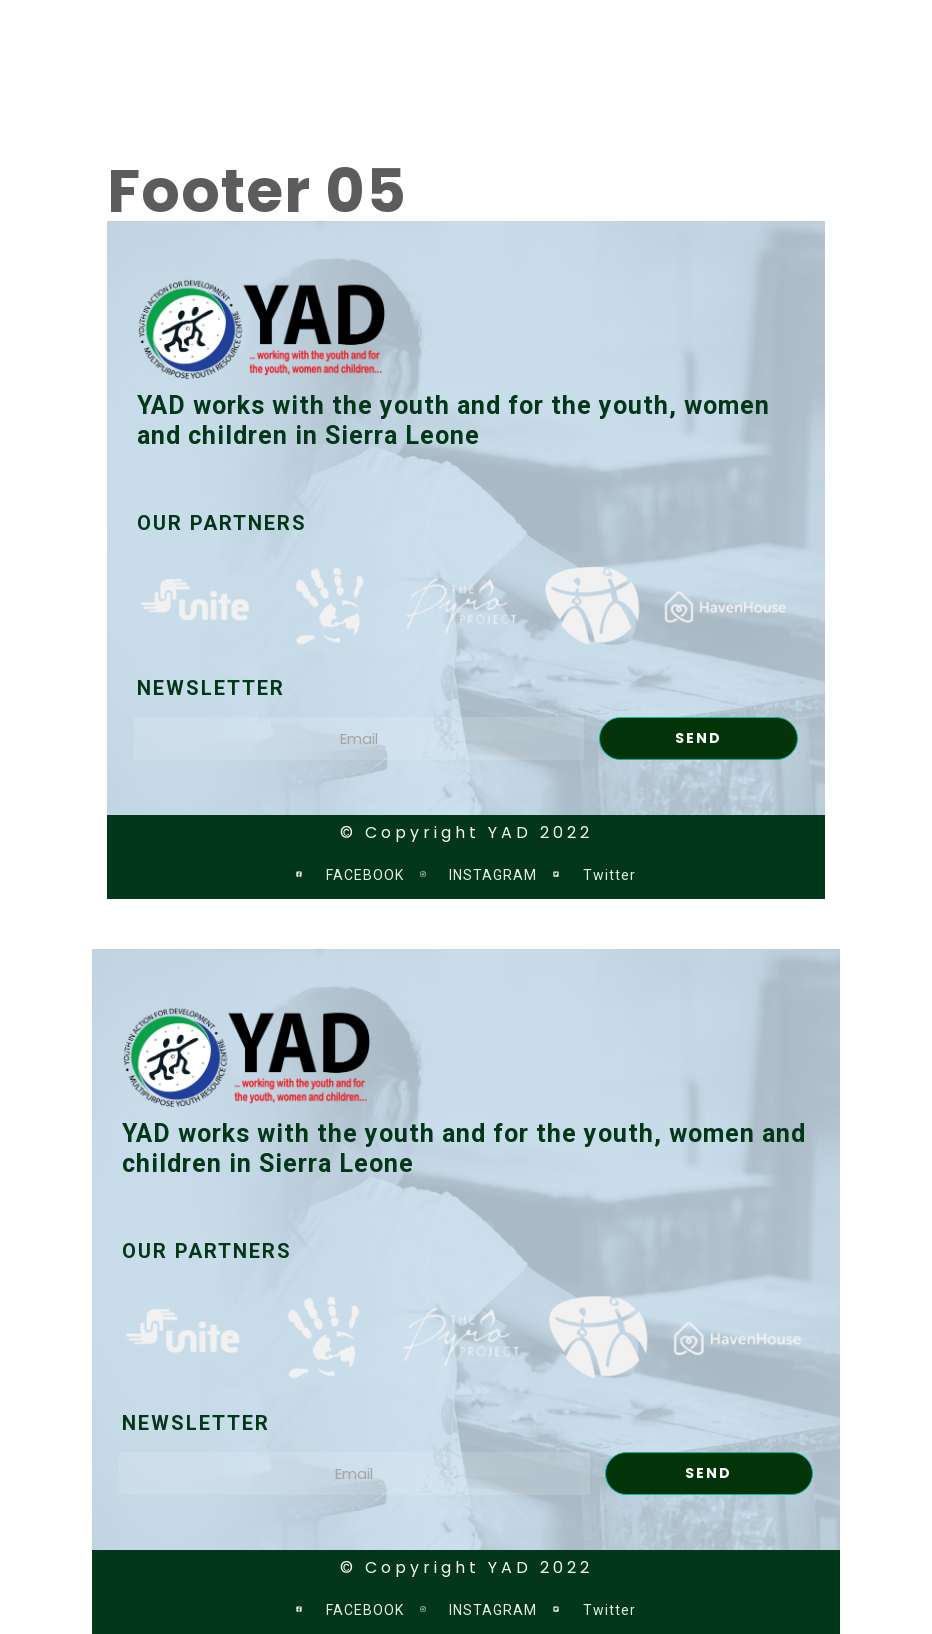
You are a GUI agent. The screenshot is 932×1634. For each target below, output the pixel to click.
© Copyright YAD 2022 (466, 832)
